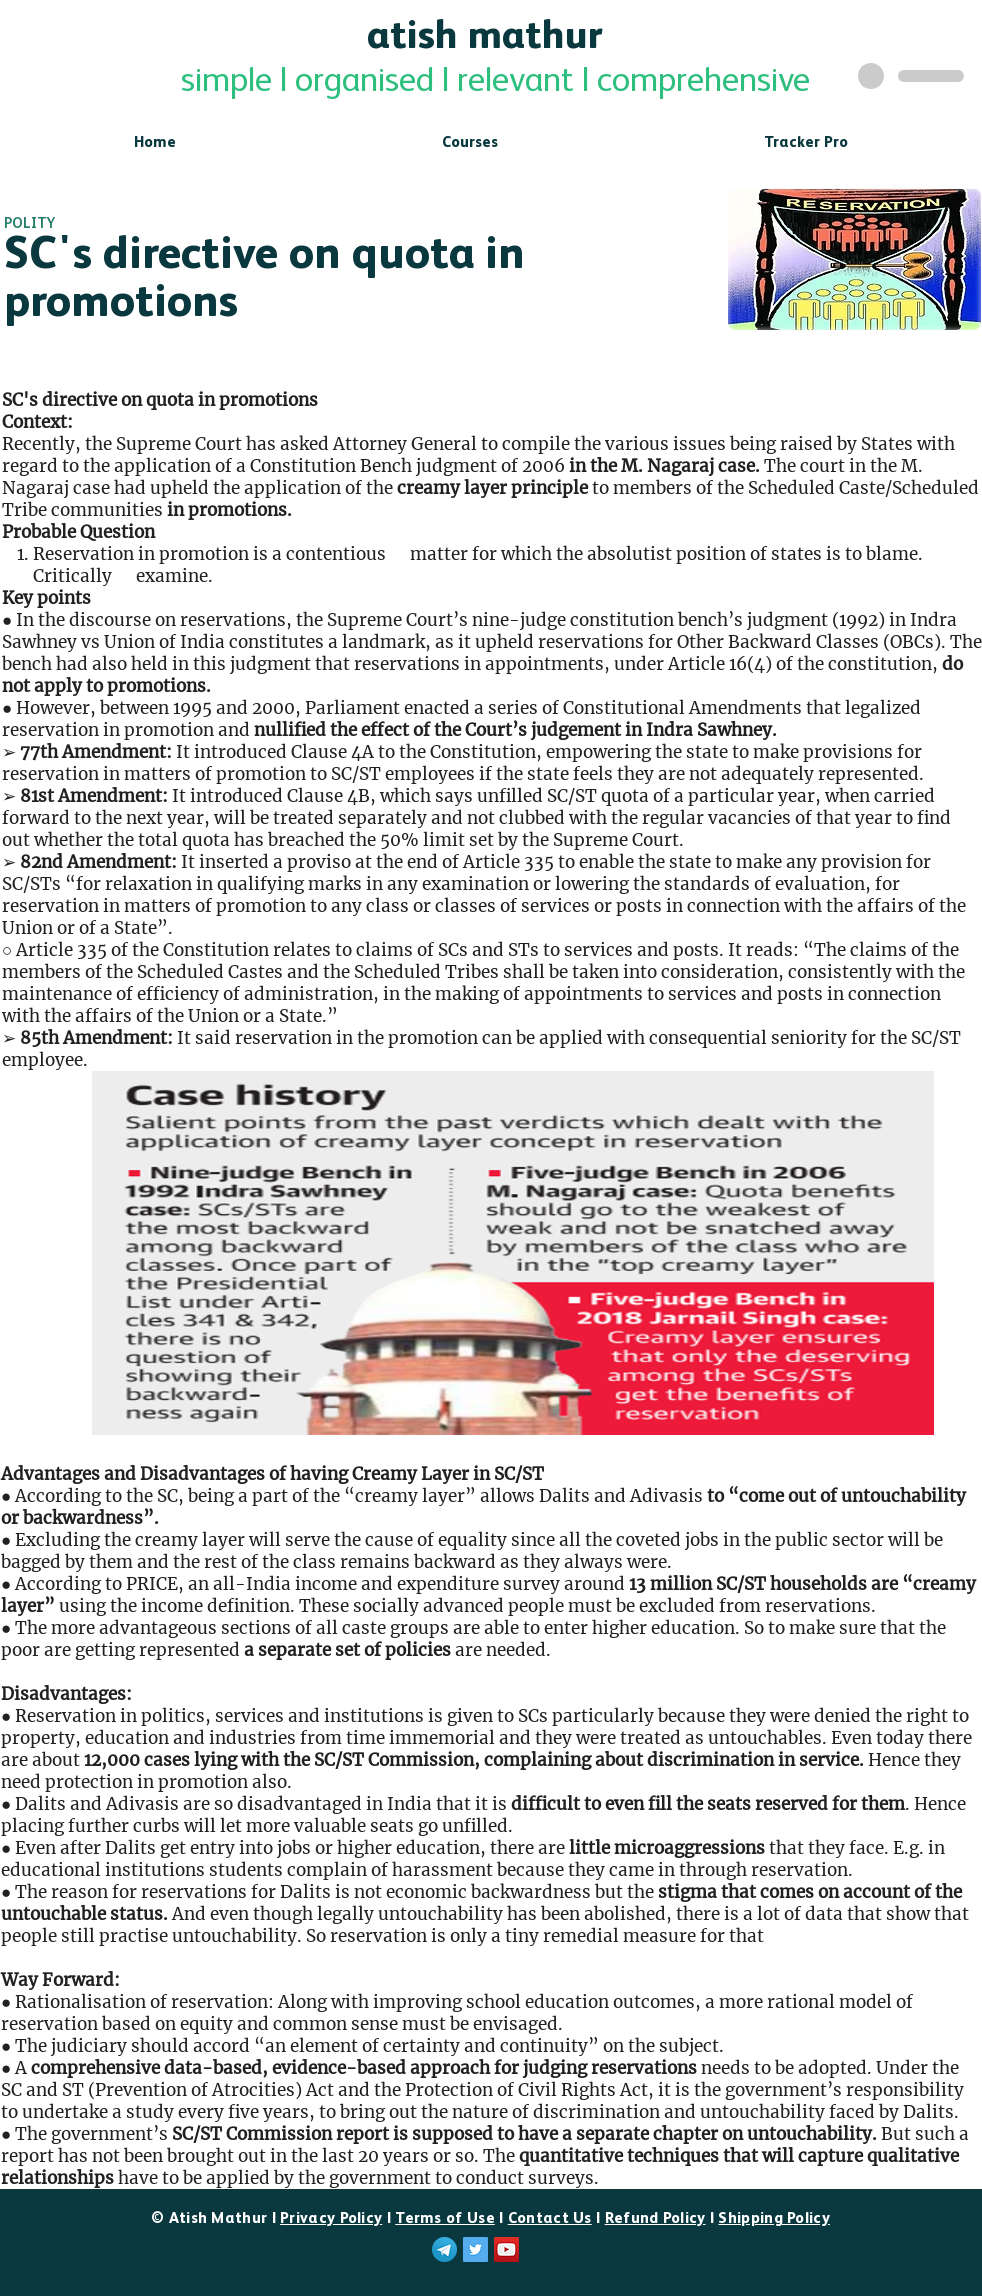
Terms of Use (445, 2218)
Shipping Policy (774, 2218)
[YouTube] (506, 2249)
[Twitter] (475, 2249)
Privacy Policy (331, 2218)
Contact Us (550, 2218)
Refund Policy (655, 2218)
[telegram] (444, 2249)
